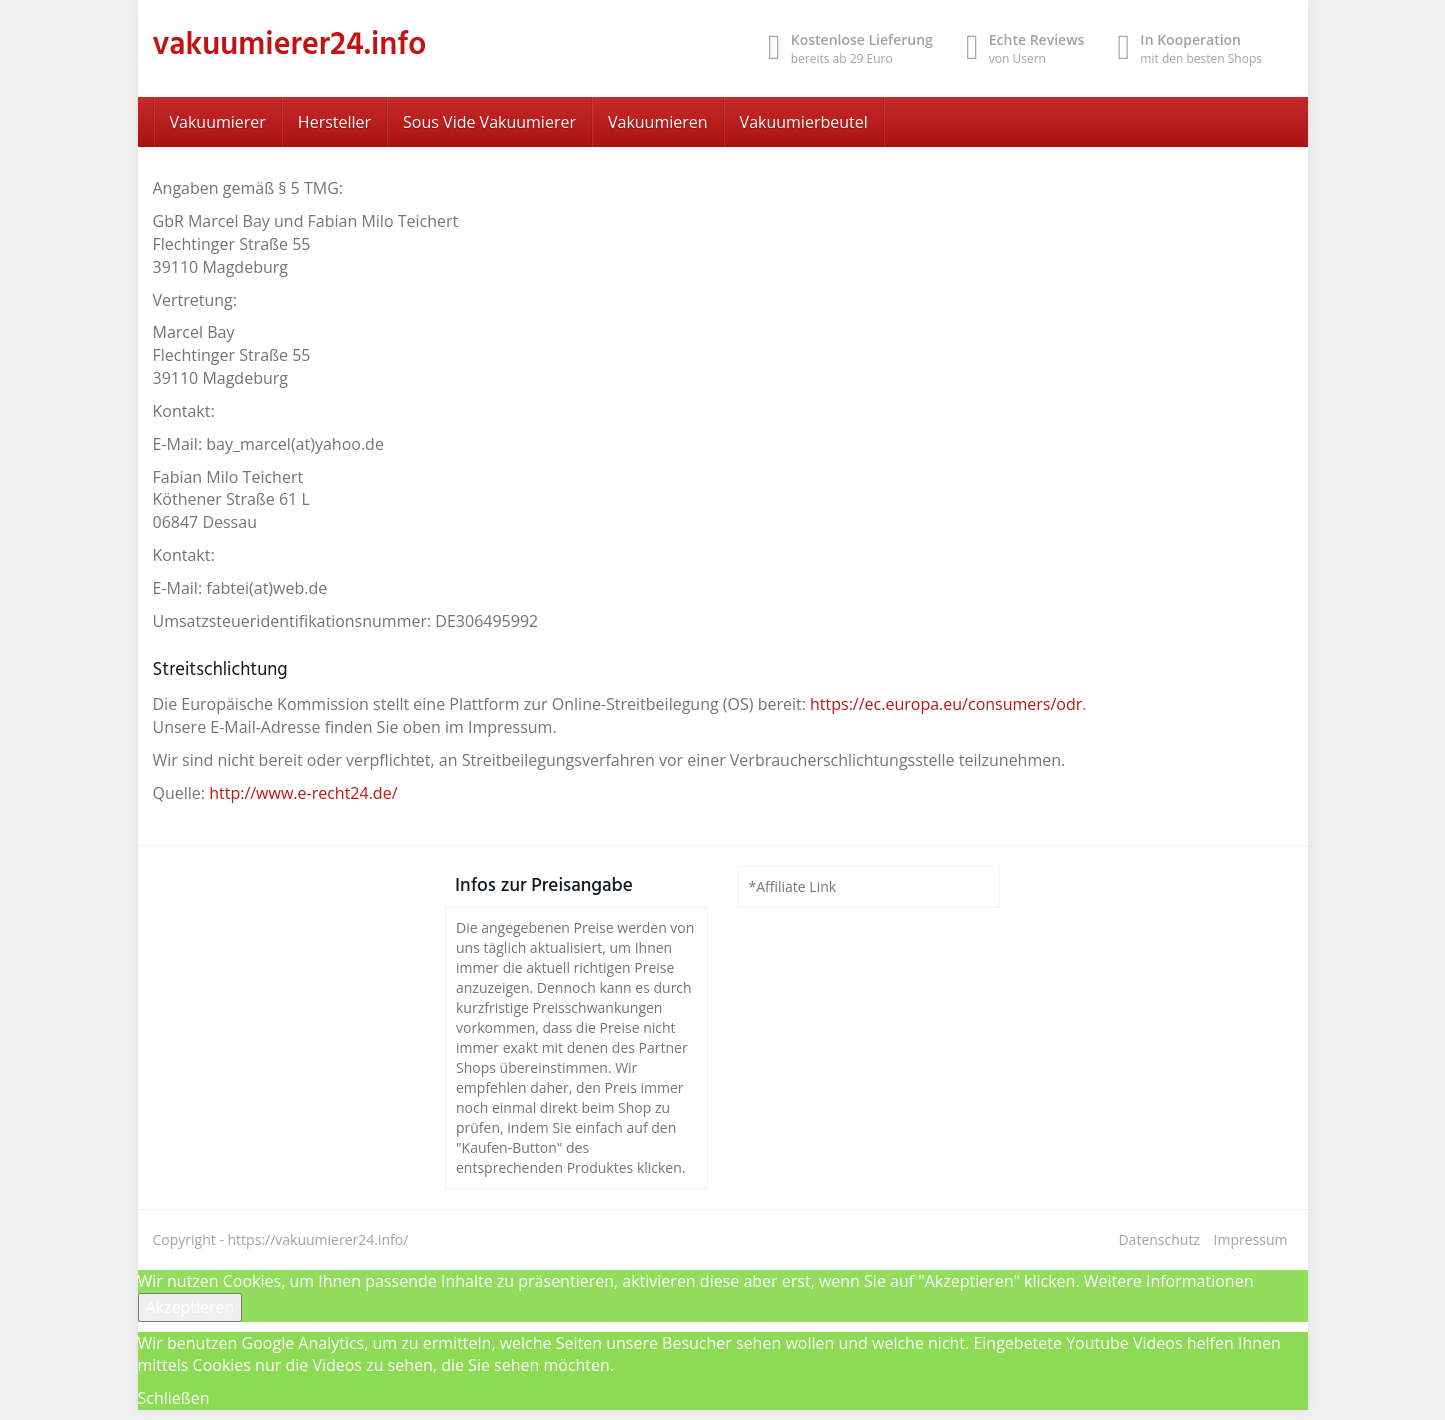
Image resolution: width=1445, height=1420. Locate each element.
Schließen (174, 1398)
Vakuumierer (218, 122)
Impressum (1251, 1239)
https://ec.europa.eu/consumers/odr (946, 704)
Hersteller (334, 122)
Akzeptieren (190, 1307)
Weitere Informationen (1169, 1281)
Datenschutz (1158, 1239)
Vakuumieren (658, 122)
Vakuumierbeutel (804, 122)
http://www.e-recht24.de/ (303, 793)
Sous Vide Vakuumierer (489, 122)
